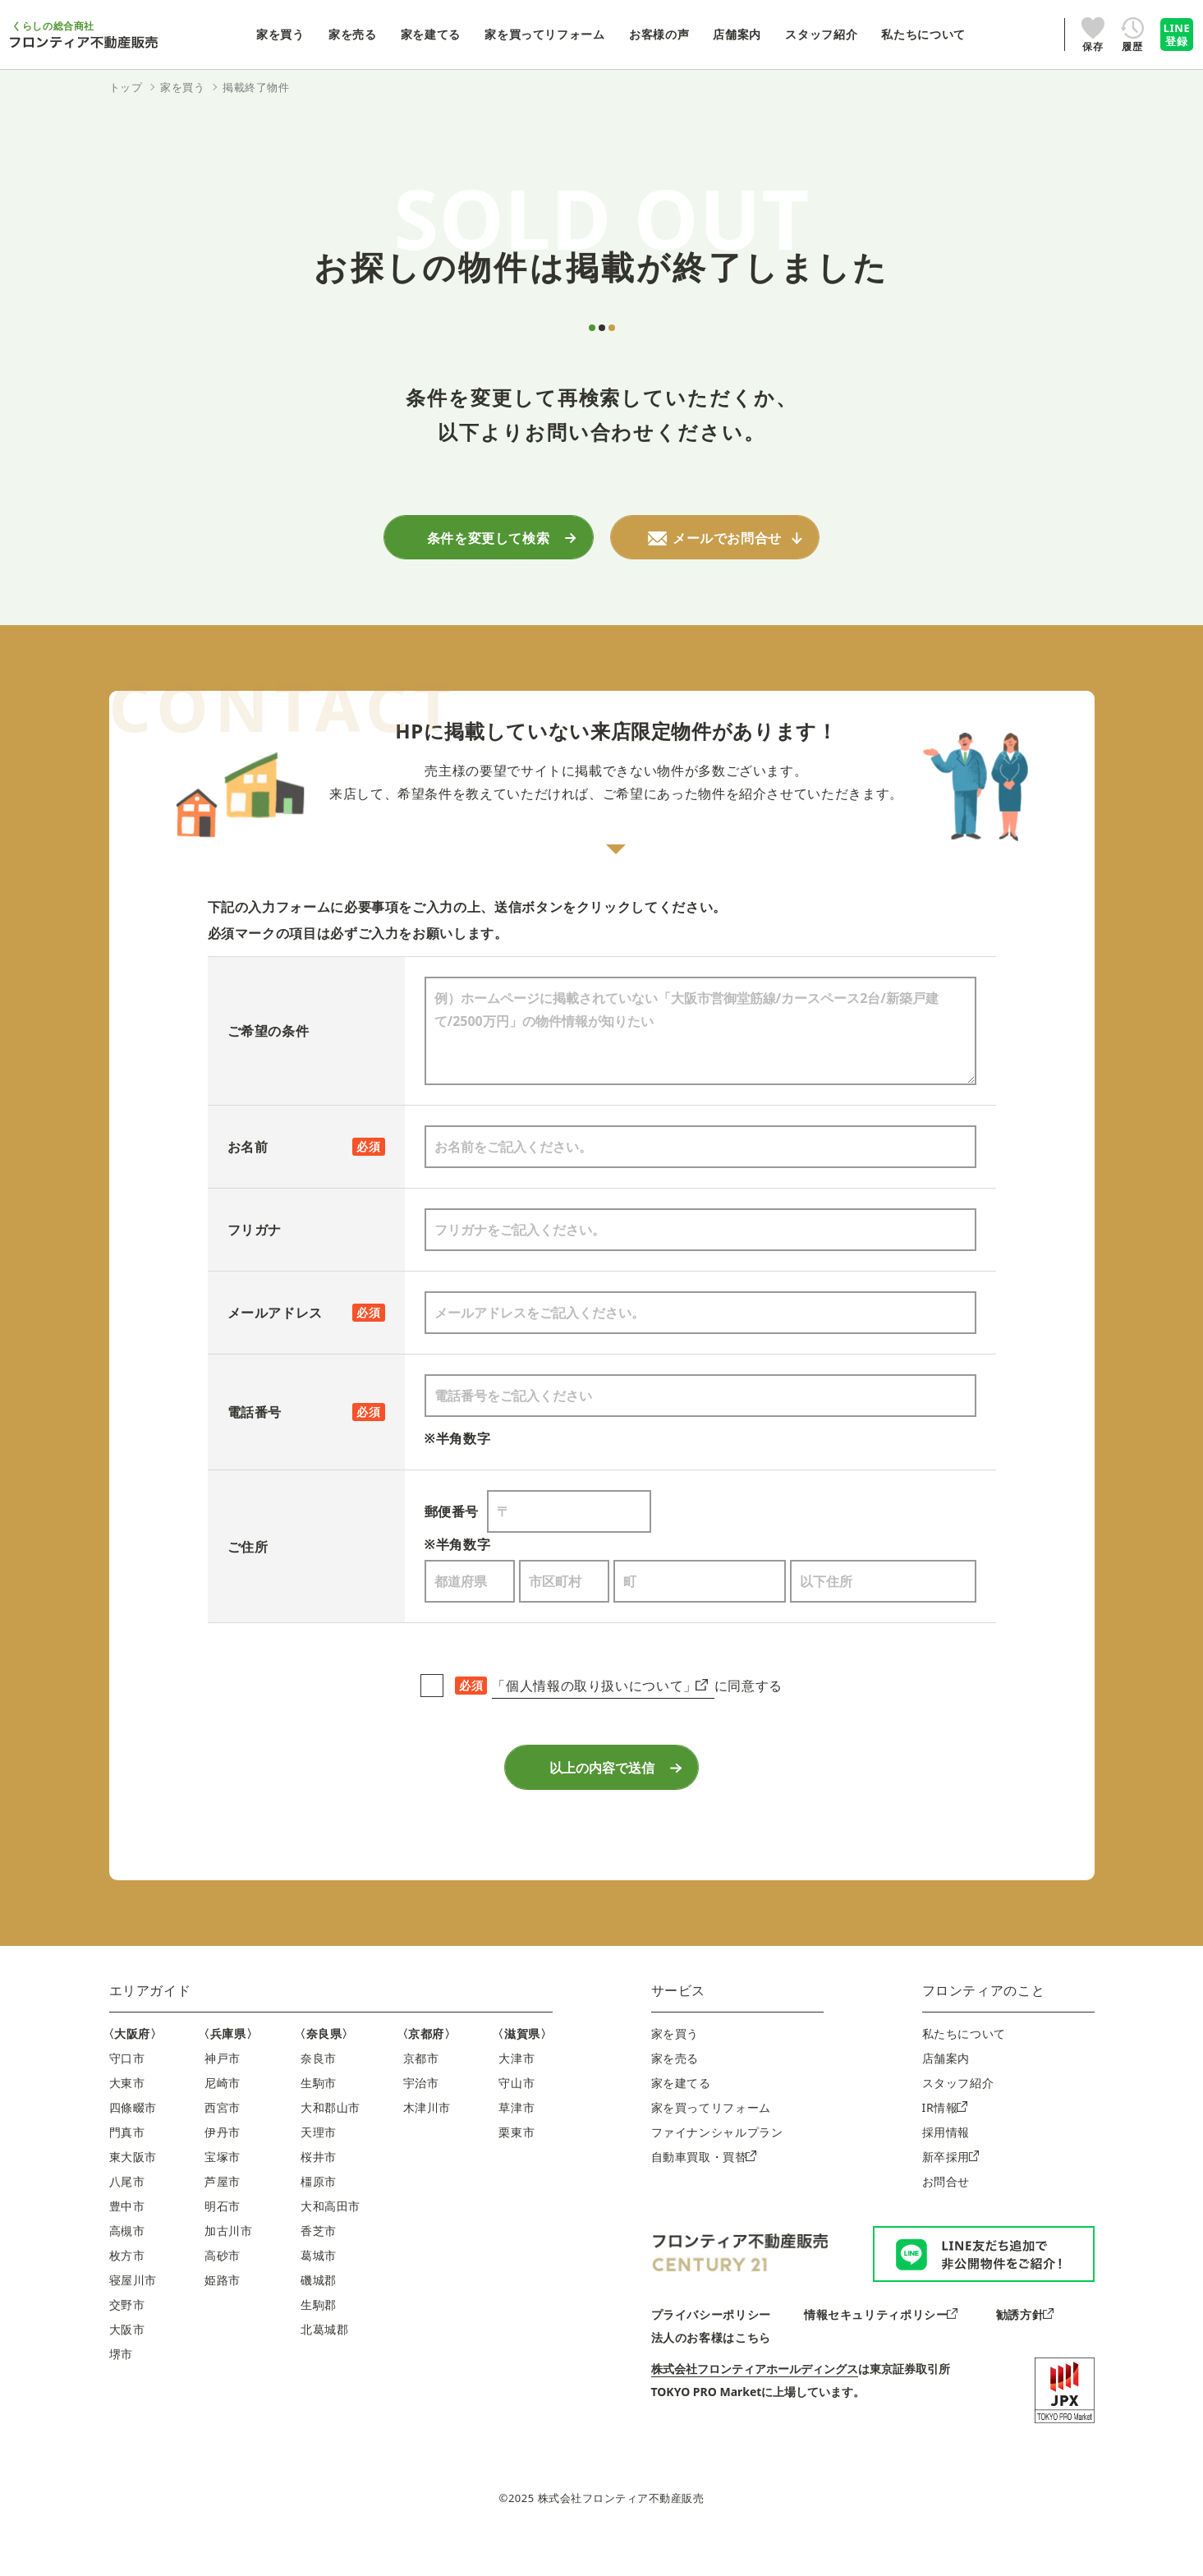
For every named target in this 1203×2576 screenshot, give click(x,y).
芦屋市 (222, 2216)
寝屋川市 (133, 2315)
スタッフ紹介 (958, 2118)
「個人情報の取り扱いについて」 (599, 1694)
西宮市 (222, 2142)
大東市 (127, 2118)
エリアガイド (150, 2026)
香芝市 (319, 2266)
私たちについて (964, 2069)
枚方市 (127, 2290)
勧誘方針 (1025, 2350)
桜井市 (319, 2192)
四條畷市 (133, 2142)
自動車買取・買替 (703, 2192)
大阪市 (127, 2364)
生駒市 (319, 2118)
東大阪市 (133, 2192)
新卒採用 (951, 2192)
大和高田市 (330, 2241)
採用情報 (946, 2167)
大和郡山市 (330, 2142)
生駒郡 (319, 2340)
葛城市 (319, 2290)
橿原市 (319, 2216)
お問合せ (946, 2216)
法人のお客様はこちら (711, 2372)
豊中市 (127, 2241)
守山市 (516, 2118)
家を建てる (681, 2118)
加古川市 (228, 2266)
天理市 (319, 2167)
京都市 (421, 2093)
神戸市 (222, 2093)
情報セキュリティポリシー (880, 2350)
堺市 (121, 2389)
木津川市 (427, 2142)
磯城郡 (319, 2315)
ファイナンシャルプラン (717, 2167)
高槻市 (127, 2266)
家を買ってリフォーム (711, 2142)
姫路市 (222, 2315)
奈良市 (319, 2093)
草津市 (516, 2142)
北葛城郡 (325, 2364)
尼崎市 (222, 2118)
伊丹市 (222, 2167)
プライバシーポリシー (711, 2350)
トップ (126, 87)
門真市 (127, 2167)
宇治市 (421, 2118)
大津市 (516, 2093)
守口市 (127, 2093)
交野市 (127, 2340)
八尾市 (127, 2216)
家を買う (675, 2069)
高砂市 (222, 2290)
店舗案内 (946, 2093)
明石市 (222, 2241)
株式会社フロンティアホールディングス (754, 2404)
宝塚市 (222, 2192)
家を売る (675, 2093)
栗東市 (516, 2167)
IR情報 (944, 2142)
